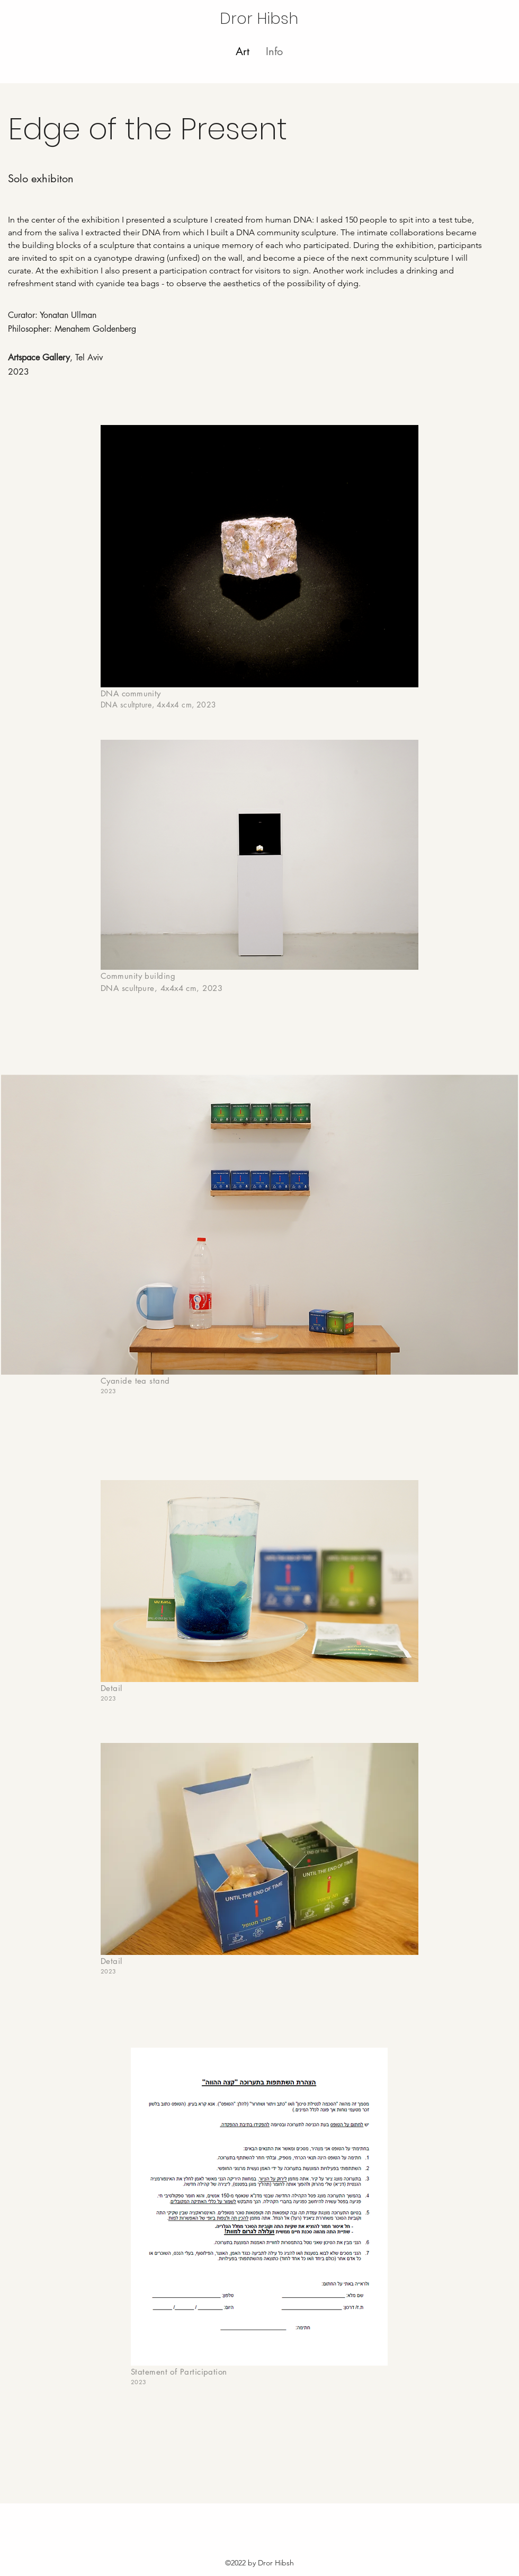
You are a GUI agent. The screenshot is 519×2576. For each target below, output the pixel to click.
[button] (274, 51)
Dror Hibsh (259, 18)
